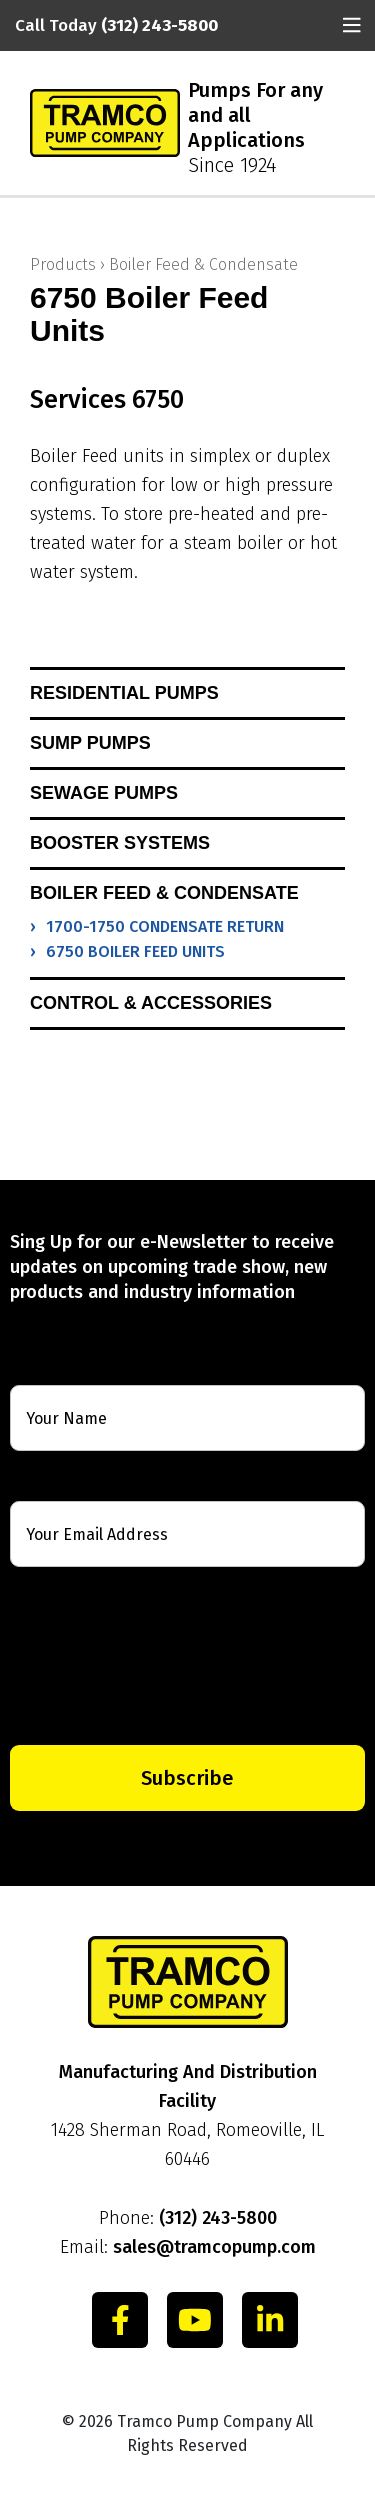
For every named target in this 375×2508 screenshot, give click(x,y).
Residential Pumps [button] (124, 693)
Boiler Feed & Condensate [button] (164, 893)
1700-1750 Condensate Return (165, 926)
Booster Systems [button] (120, 843)
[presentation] (187, 1656)
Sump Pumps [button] (90, 743)
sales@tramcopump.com (214, 2247)
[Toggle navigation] (352, 25)
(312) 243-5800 (218, 2218)
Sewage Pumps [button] (104, 793)
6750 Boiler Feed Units (135, 951)
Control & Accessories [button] (151, 1003)
